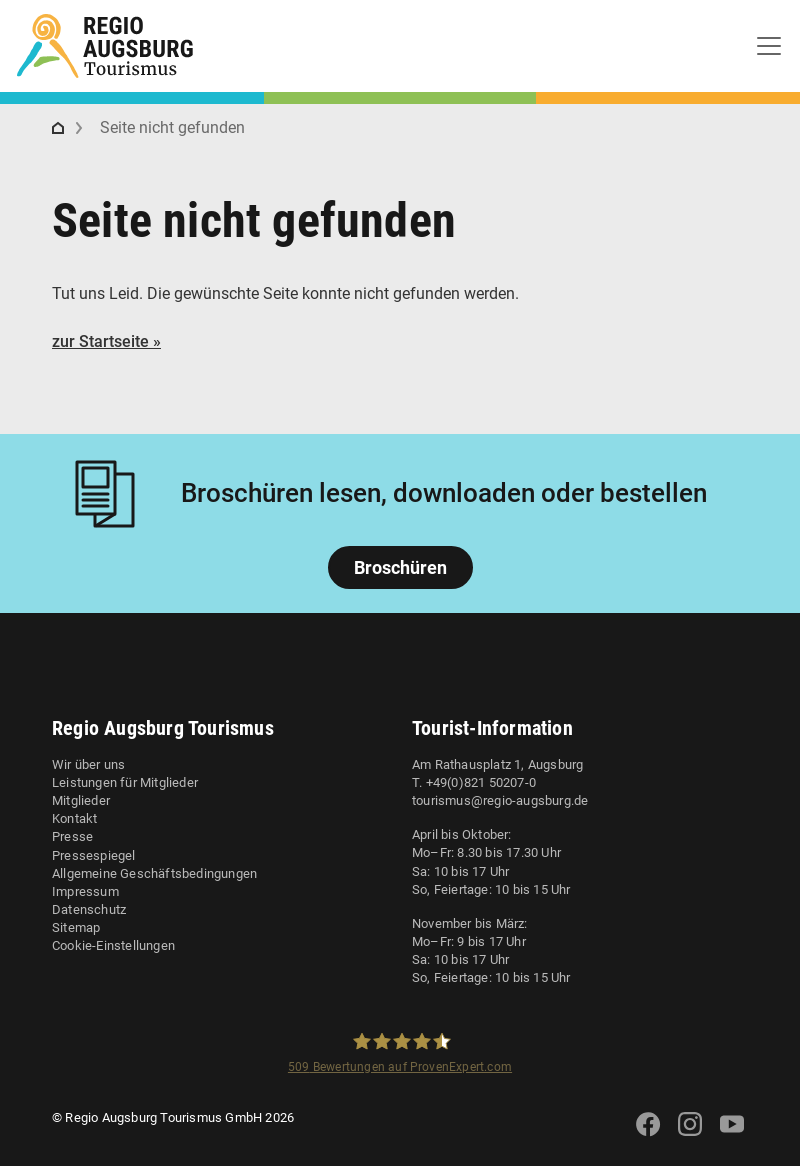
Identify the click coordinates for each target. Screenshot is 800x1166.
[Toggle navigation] (769, 46)
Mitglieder (81, 800)
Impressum (85, 891)
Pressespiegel (94, 855)
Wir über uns (88, 764)
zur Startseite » (106, 341)
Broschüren (400, 567)
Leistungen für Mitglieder (125, 782)
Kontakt (74, 818)
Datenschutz (89, 909)
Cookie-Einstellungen (113, 945)
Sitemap (76, 927)
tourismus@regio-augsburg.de (500, 800)
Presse (72, 836)
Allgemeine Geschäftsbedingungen (154, 873)
